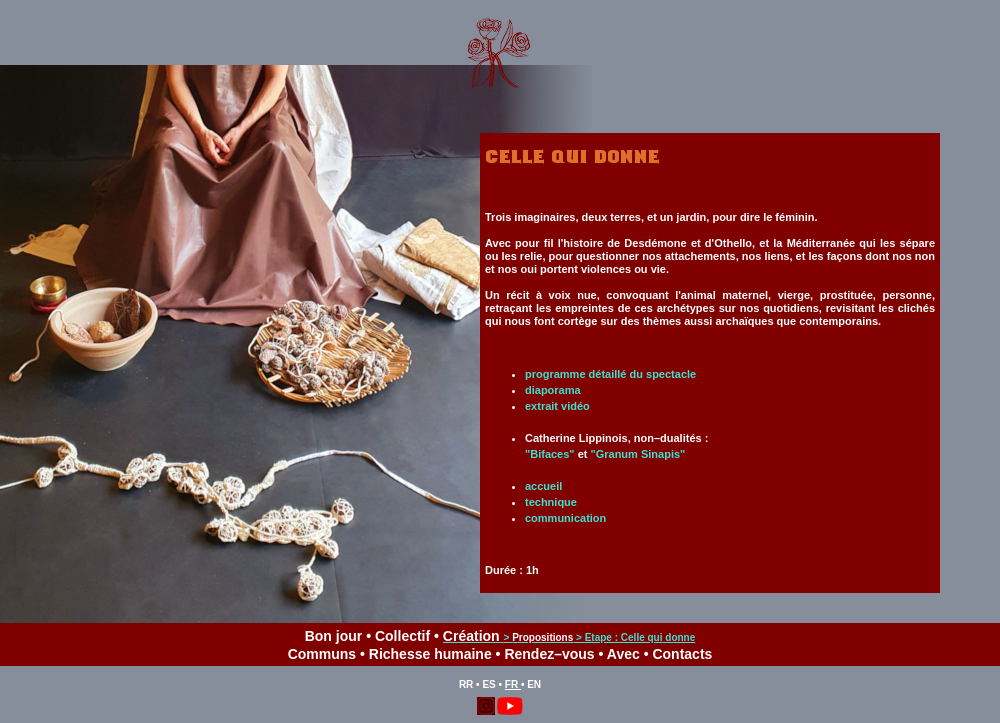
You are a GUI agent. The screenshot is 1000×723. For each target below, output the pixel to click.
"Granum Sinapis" (637, 454)
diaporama (553, 390)
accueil (543, 486)
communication (565, 518)
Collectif (402, 636)
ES (488, 684)
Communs (322, 654)
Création (471, 636)
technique (551, 502)
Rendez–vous (549, 654)
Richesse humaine (430, 654)
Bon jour (334, 636)
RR (466, 684)
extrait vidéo (557, 406)
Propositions (542, 637)
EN (534, 684)
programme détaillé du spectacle (610, 374)
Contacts (682, 654)
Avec (623, 654)
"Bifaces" (550, 454)
